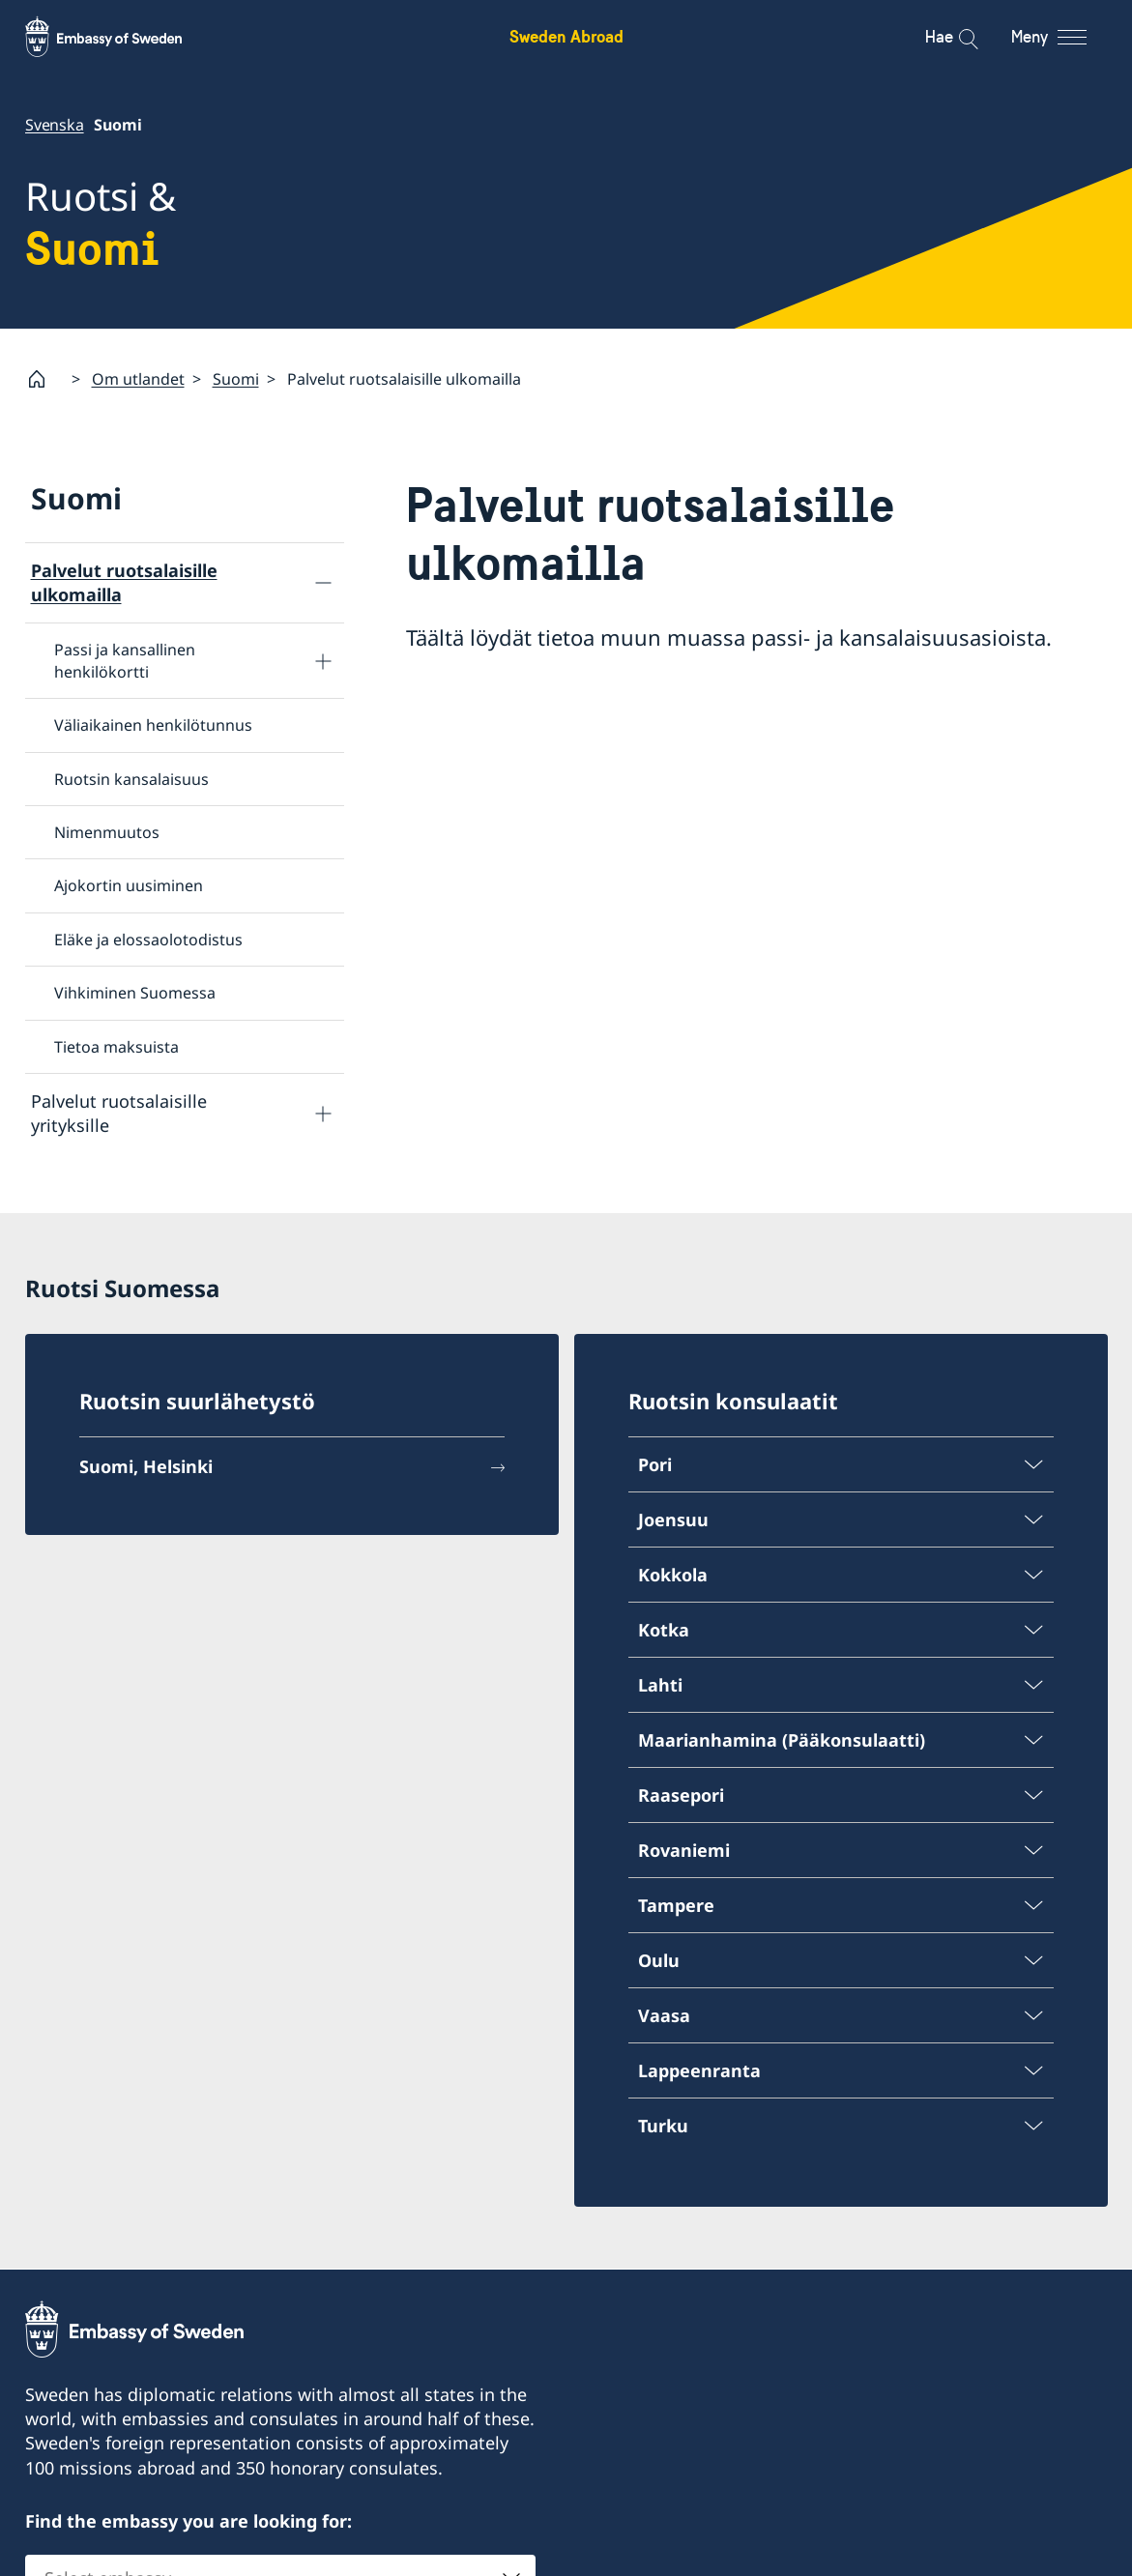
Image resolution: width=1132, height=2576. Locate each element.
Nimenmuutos (107, 832)
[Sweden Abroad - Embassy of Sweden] (121, 37)
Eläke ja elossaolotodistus (148, 938)
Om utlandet (138, 378)
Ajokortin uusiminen (128, 885)
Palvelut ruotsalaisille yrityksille (119, 1113)
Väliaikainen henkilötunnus (153, 725)
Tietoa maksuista (116, 1045)
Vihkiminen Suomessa (135, 992)
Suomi (236, 378)
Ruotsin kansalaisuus (131, 778)
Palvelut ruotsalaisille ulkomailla (124, 582)
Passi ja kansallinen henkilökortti (124, 660)
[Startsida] (44, 379)
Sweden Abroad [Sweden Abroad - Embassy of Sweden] (566, 36)
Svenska (54, 124)
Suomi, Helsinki (146, 1469)
